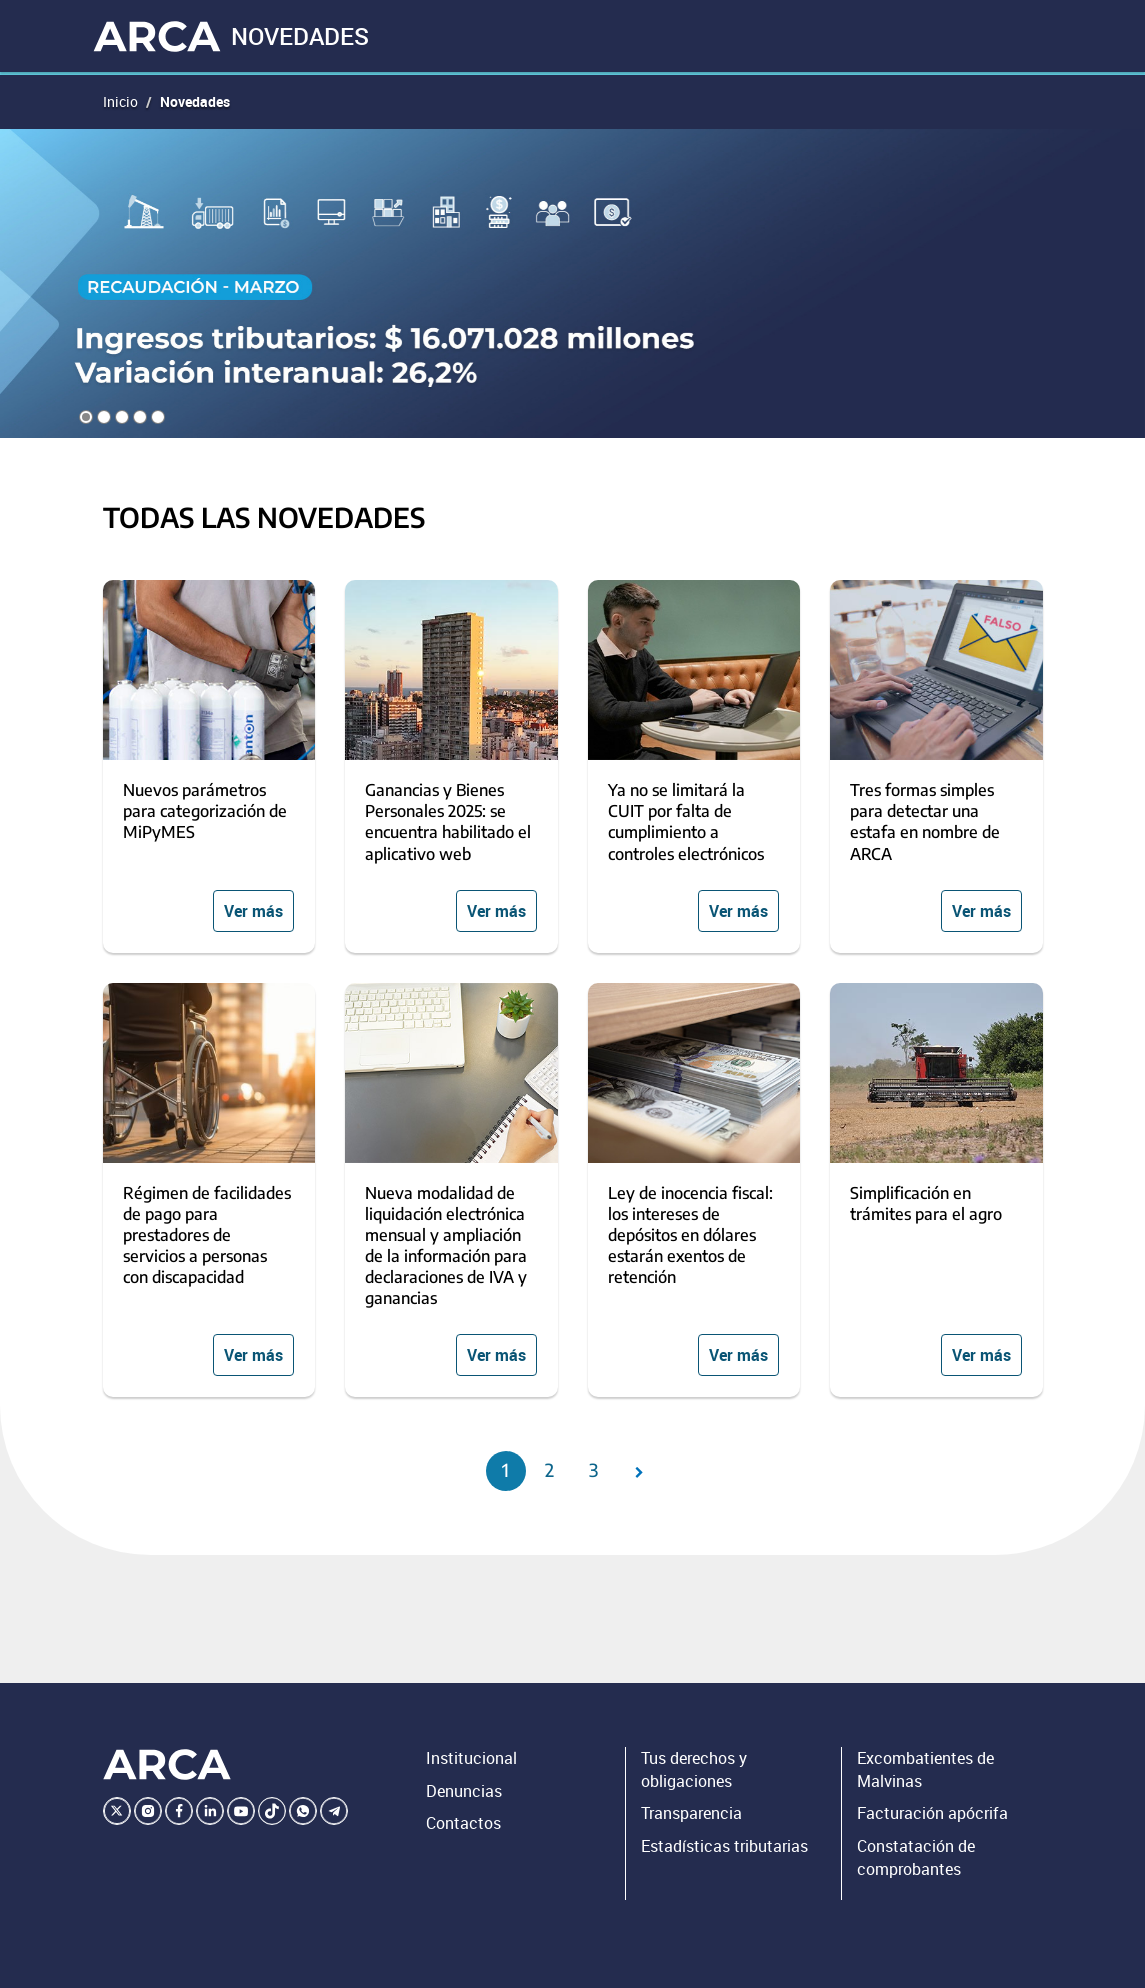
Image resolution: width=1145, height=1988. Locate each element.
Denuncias (464, 1791)
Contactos (463, 1823)
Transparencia (691, 1813)
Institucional (471, 1758)
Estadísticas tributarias (724, 1846)
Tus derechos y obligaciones (694, 1769)
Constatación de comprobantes (916, 1857)
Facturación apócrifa (932, 1813)
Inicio (120, 101)
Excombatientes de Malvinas (925, 1769)
